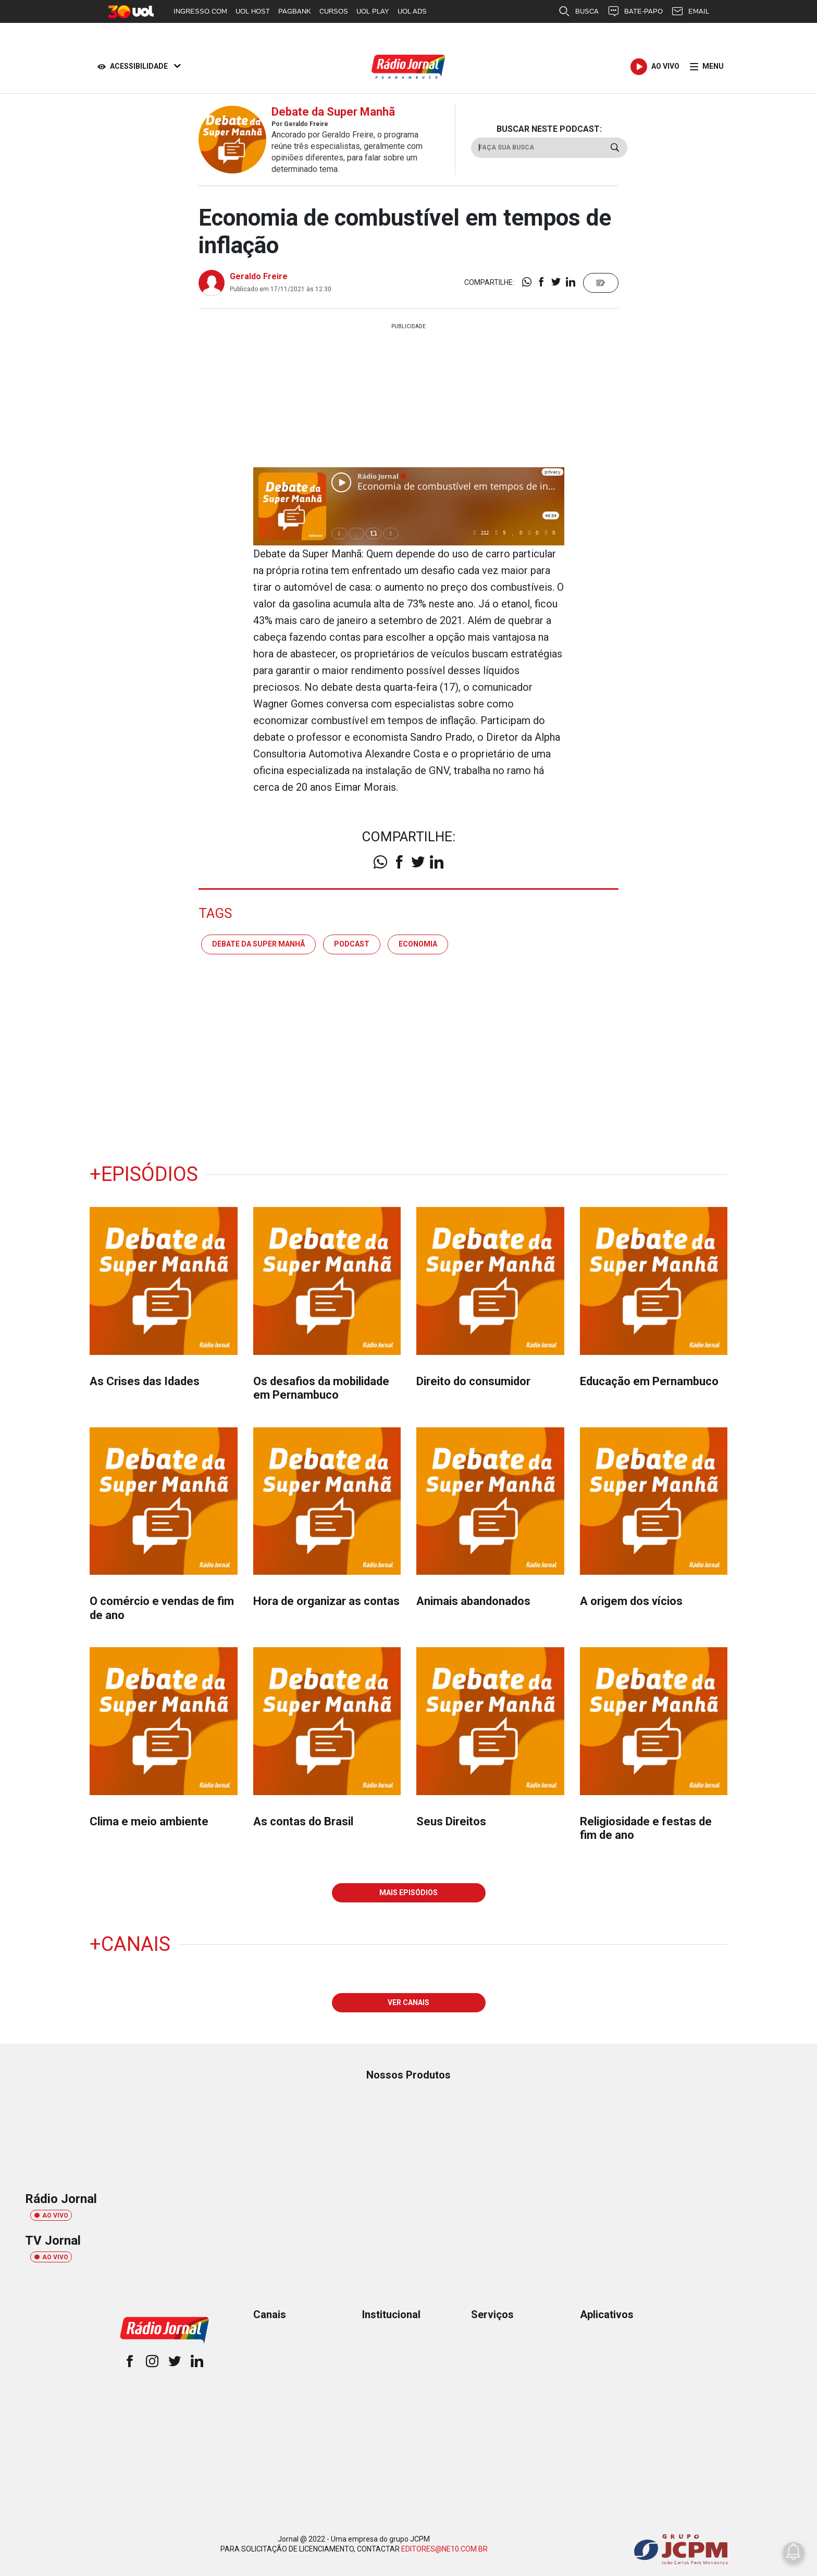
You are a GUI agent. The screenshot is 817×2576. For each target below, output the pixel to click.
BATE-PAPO (635, 11)
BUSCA (578, 11)
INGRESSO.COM (200, 11)
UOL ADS (412, 11)
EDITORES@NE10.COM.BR (444, 2549)
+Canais (130, 1944)
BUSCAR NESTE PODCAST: (549, 129)
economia (418, 944)
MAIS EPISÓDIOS (408, 1892)
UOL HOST (253, 11)
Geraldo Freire (259, 276)
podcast (351, 944)
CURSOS (333, 11)
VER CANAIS (408, 2002)
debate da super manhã (258, 944)
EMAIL (690, 11)
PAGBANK (294, 11)
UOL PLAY (372, 11)
